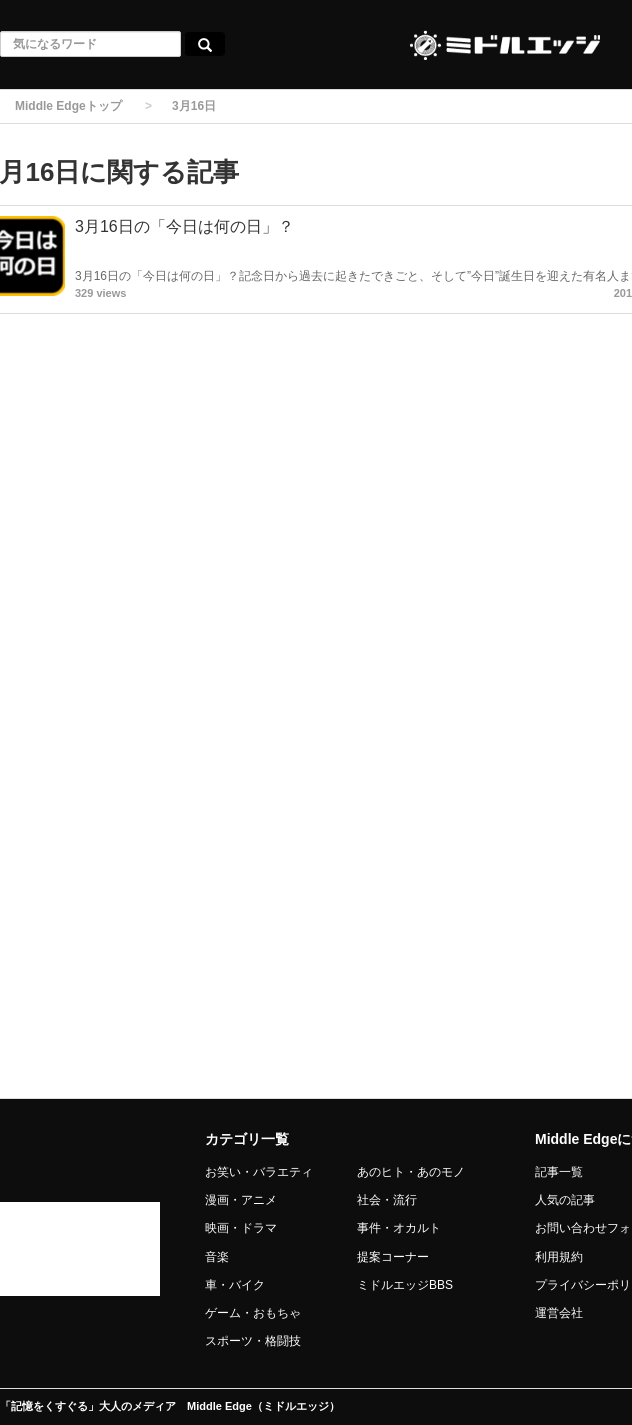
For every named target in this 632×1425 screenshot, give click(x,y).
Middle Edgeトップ (68, 106)
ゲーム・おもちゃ (253, 1313)
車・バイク (235, 1285)
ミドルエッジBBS (405, 1285)
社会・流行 (387, 1200)
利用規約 (559, 1257)
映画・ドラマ (241, 1228)
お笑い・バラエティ (259, 1172)
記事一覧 (559, 1172)
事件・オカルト (399, 1228)
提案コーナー (393, 1257)
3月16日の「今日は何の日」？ (184, 226)
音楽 (217, 1257)
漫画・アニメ (241, 1200)
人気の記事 (565, 1200)
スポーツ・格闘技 (253, 1341)
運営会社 (559, 1313)
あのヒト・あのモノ (411, 1172)
